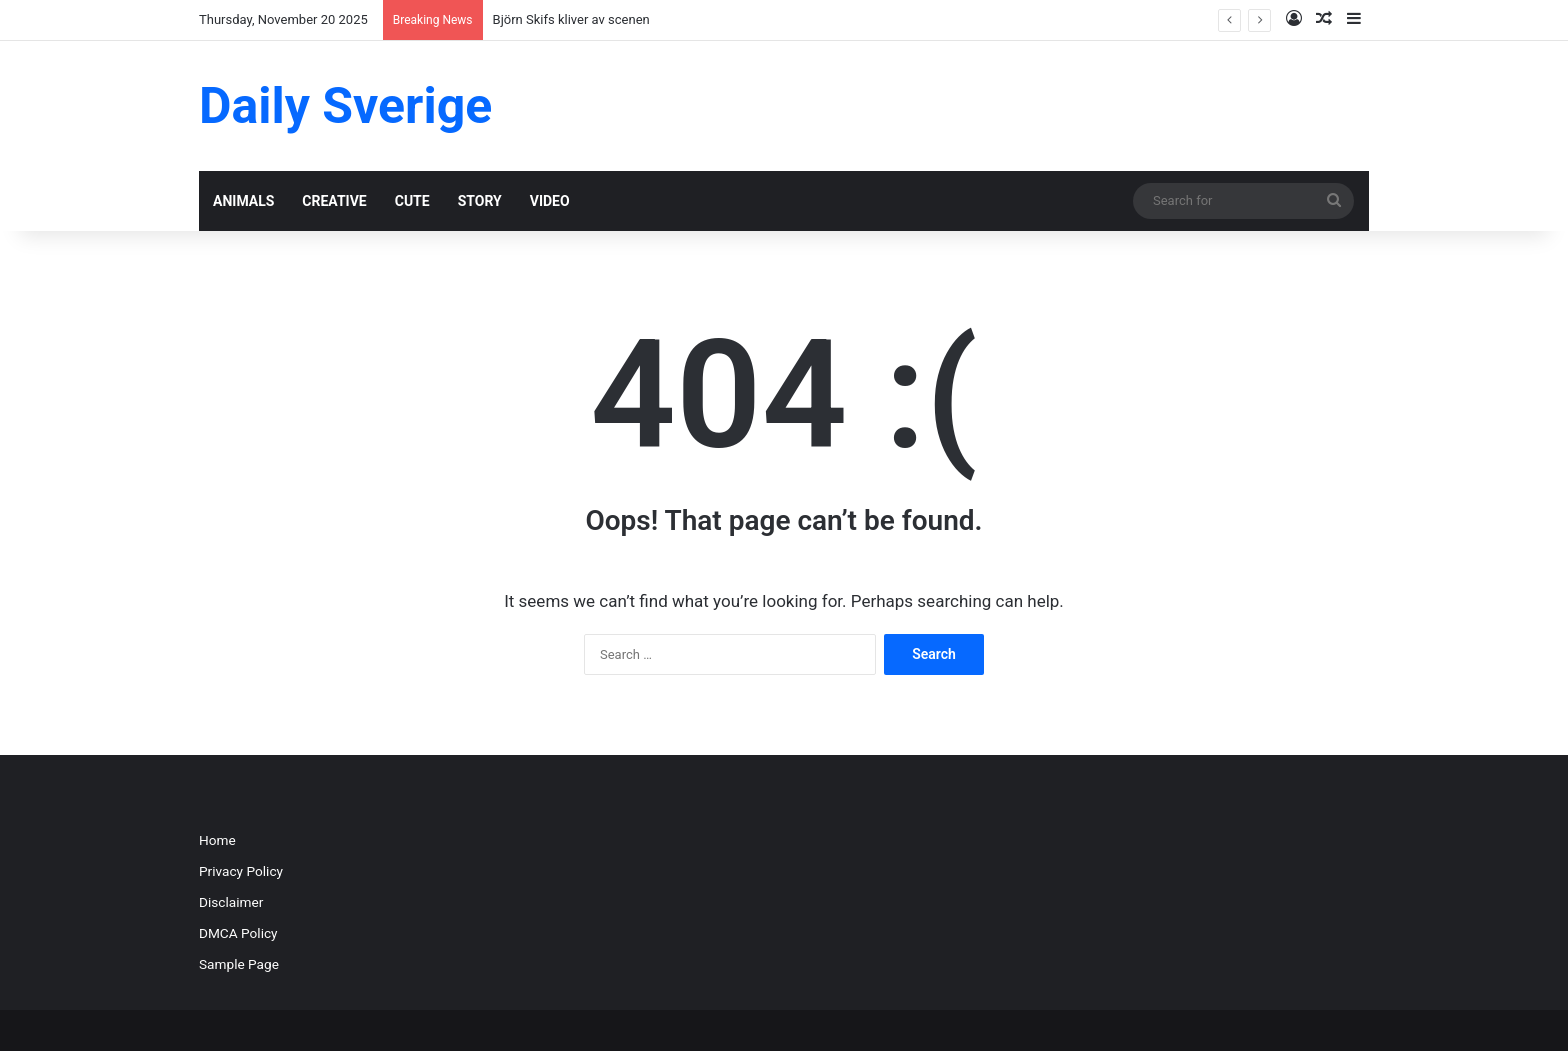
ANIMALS (243, 201)
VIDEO (550, 201)
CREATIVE (334, 201)
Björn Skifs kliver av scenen (571, 19)
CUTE (412, 201)
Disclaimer (231, 902)
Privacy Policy (241, 871)
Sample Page (239, 964)
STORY (480, 201)
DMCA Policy (238, 933)
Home (217, 840)
